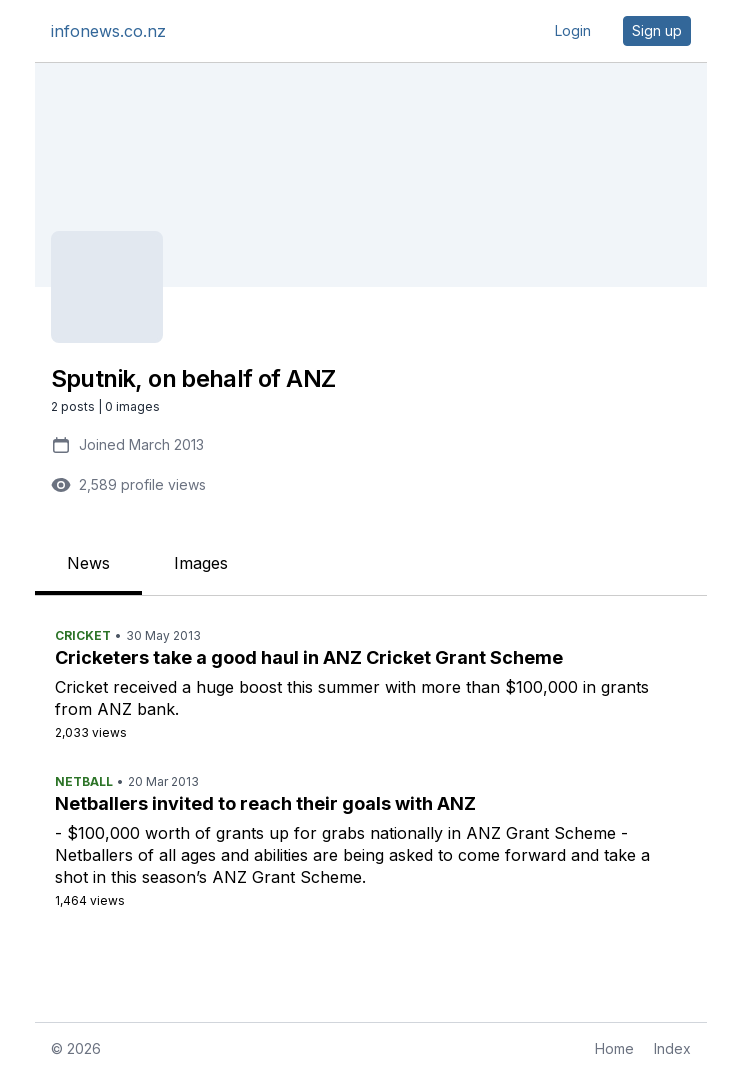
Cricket (83, 635)
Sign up (657, 30)
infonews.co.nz (108, 31)
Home (614, 1048)
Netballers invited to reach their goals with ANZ (265, 803)
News (88, 563)
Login (573, 30)
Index (672, 1048)
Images (201, 563)
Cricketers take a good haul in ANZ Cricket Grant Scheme (309, 657)
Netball (84, 781)
